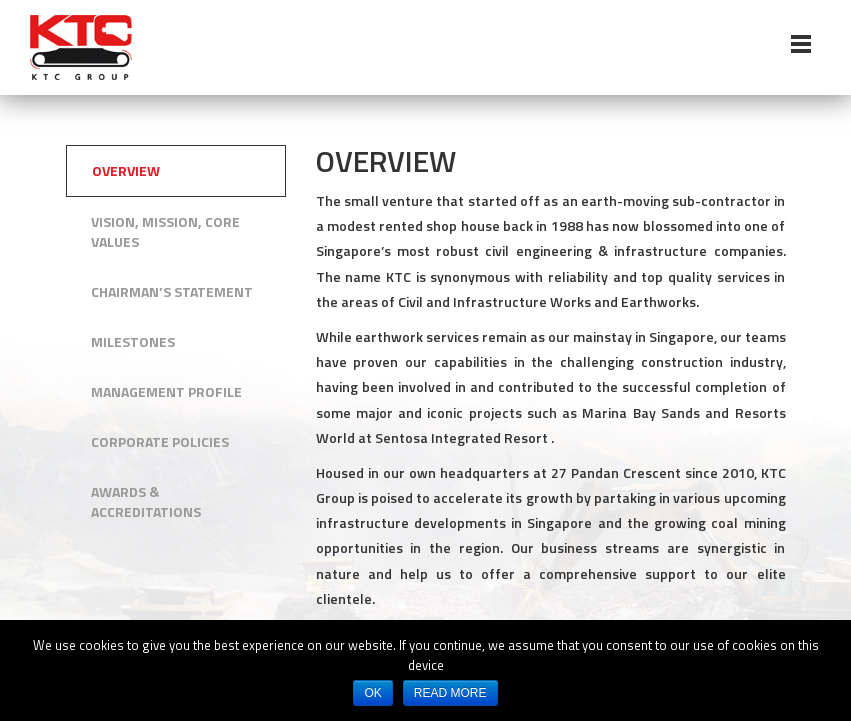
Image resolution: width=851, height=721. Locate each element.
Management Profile (166, 391)
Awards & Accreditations (146, 501)
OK (372, 693)
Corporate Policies (160, 441)
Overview (126, 170)
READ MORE (450, 693)
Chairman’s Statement (172, 291)
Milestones (133, 341)
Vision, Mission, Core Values (165, 231)
